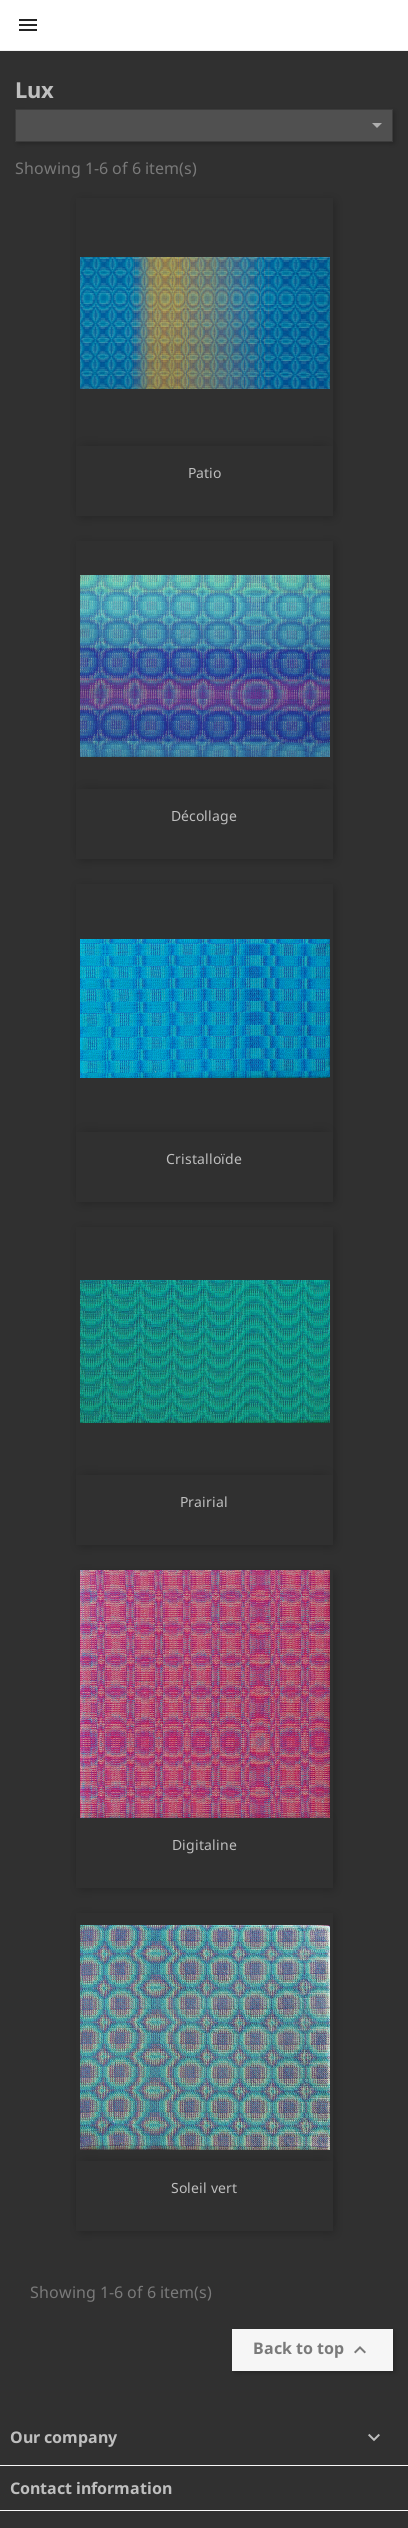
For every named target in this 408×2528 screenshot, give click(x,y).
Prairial (204, 1501)
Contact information (91, 2488)
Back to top (312, 2349)
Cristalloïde (204, 1158)
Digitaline (204, 1844)
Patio (204, 472)
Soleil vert (204, 2187)
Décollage (204, 815)
